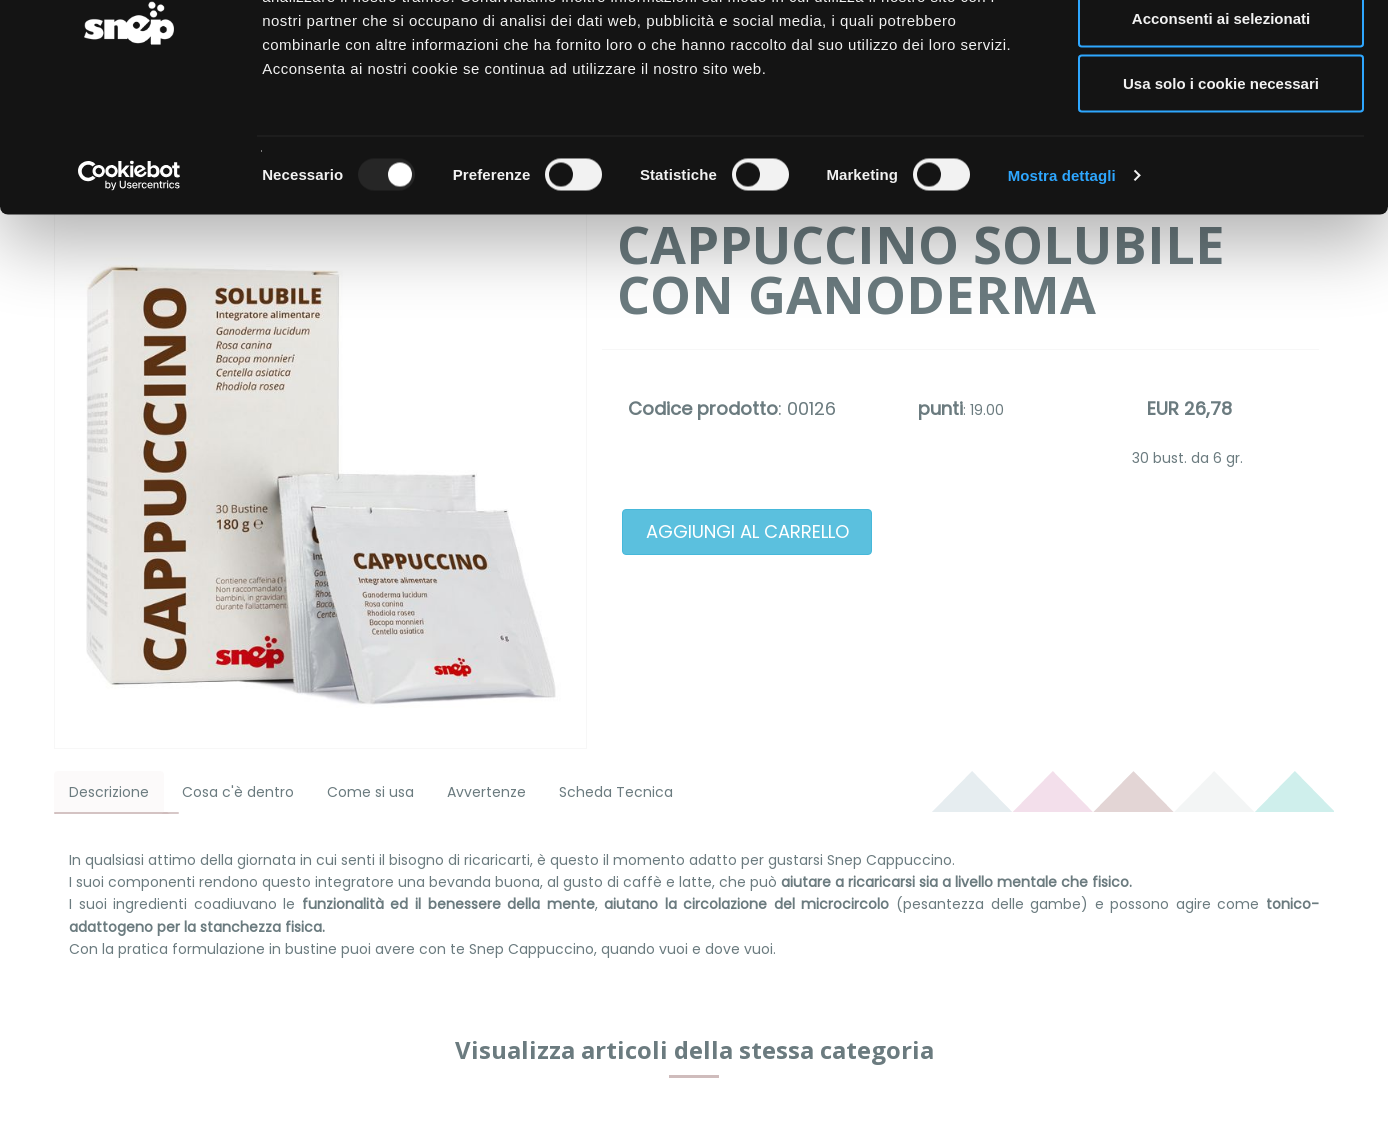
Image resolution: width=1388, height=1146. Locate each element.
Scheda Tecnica (616, 792)
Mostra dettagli (1062, 275)
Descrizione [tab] (109, 792)
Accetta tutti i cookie (1221, 52)
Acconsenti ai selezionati (1221, 118)
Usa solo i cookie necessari (1221, 183)
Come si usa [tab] (370, 792)
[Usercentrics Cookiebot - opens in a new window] (129, 276)
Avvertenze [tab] (486, 792)
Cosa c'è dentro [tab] (238, 792)
